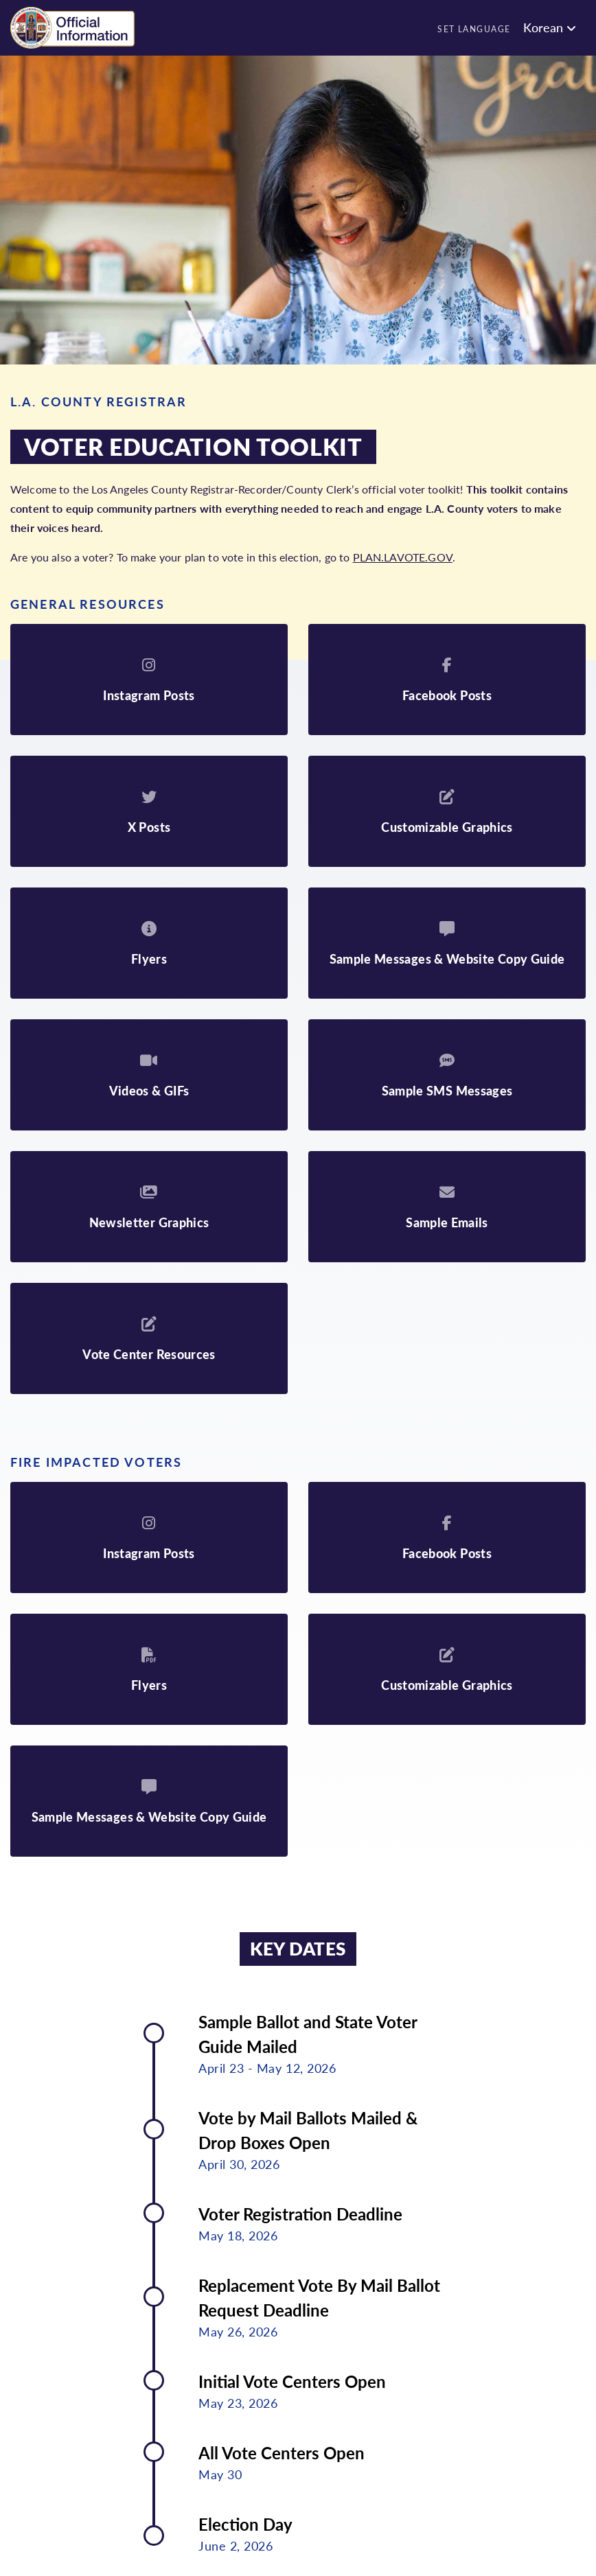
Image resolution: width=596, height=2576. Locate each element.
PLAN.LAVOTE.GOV (402, 557)
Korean (543, 27)
